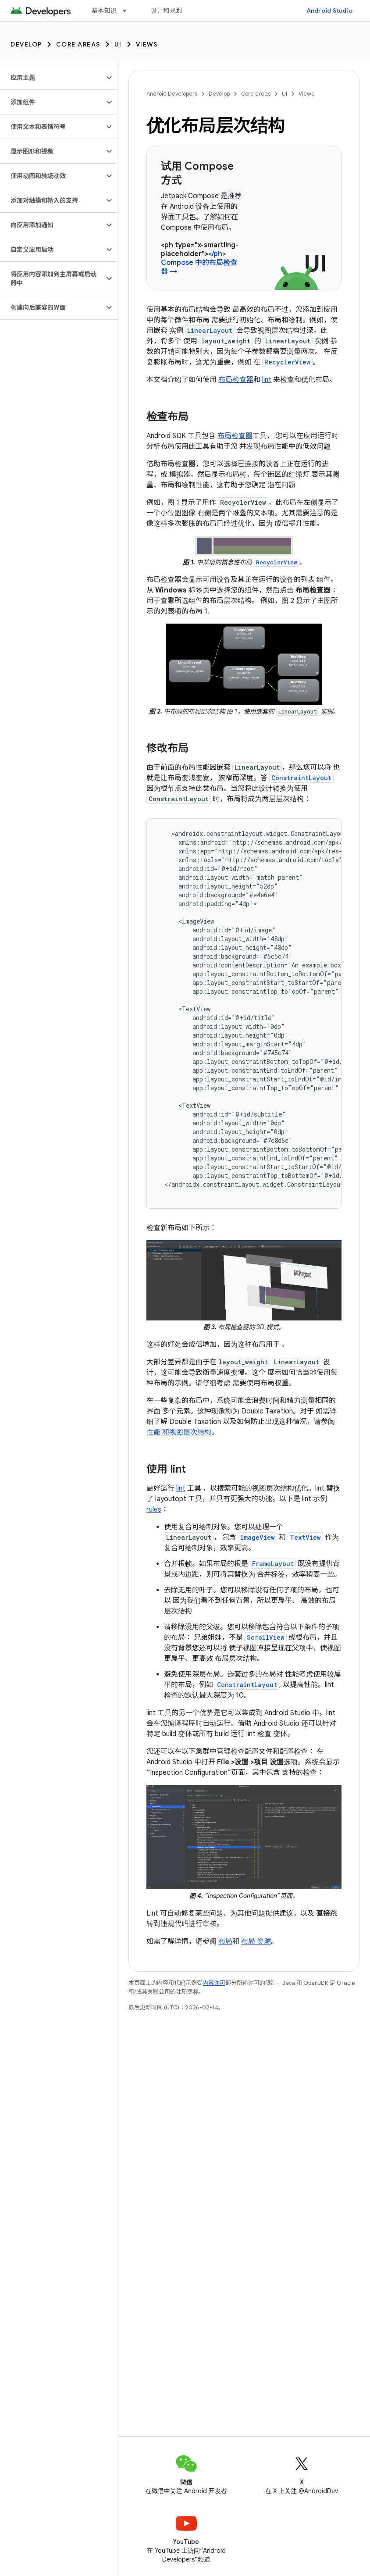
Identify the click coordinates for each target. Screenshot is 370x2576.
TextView (305, 1537)
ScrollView (266, 1637)
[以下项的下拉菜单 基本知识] (128, 10)
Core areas (78, 44)
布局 (225, 1941)
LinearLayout (209, 330)
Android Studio (329, 10)
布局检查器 (235, 379)
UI (118, 44)
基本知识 (104, 10)
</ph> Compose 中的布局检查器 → (199, 263)
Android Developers (171, 93)
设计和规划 (166, 10)
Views (147, 44)
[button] (52, 78)
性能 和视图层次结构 (178, 1432)
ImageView (257, 1537)
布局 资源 (256, 1941)
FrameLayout (273, 1563)
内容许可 (214, 1983)
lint (266, 379)
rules (153, 1509)
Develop (26, 44)
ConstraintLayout (301, 778)
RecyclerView (287, 362)
